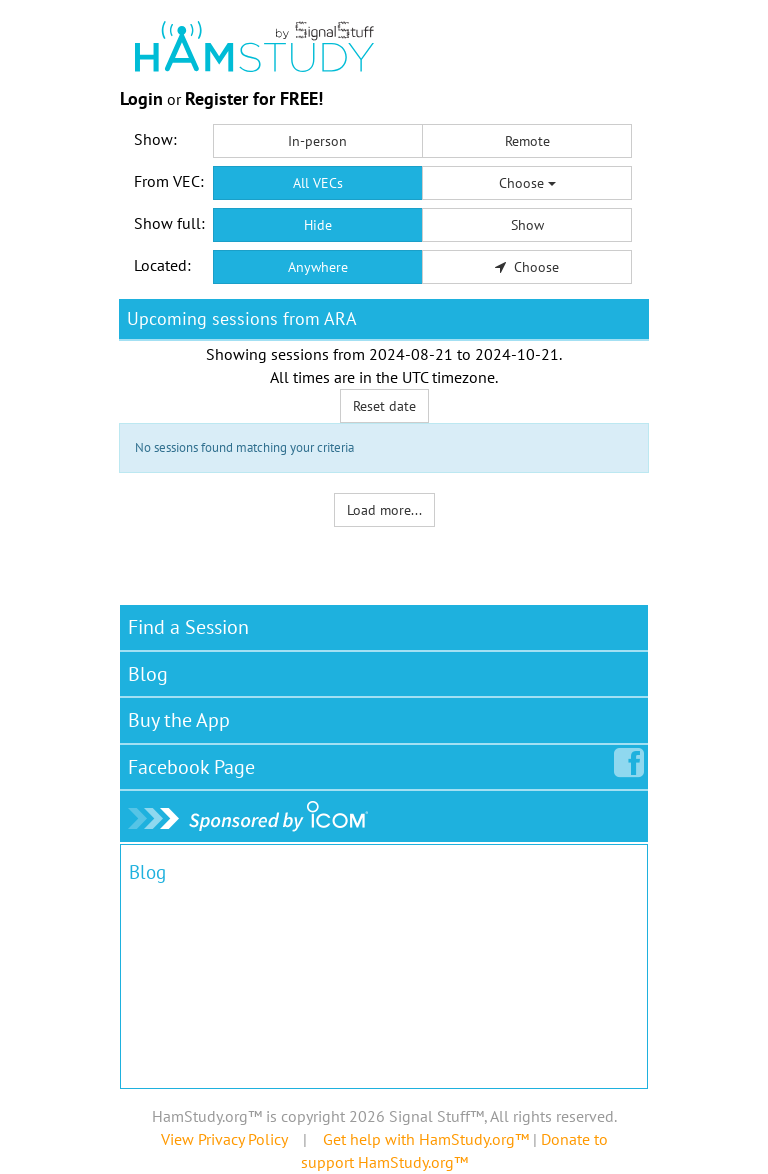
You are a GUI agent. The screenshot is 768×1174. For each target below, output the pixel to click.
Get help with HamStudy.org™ (426, 1139)
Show (527, 225)
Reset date (384, 406)
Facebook (195, 763)
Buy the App (179, 720)
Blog (148, 674)
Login (141, 98)
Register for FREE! (254, 98)
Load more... (384, 510)
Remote (527, 141)
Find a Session (188, 627)
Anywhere (318, 267)
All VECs (318, 183)
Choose (527, 183)
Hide (318, 225)
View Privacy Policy (224, 1139)
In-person (317, 141)
